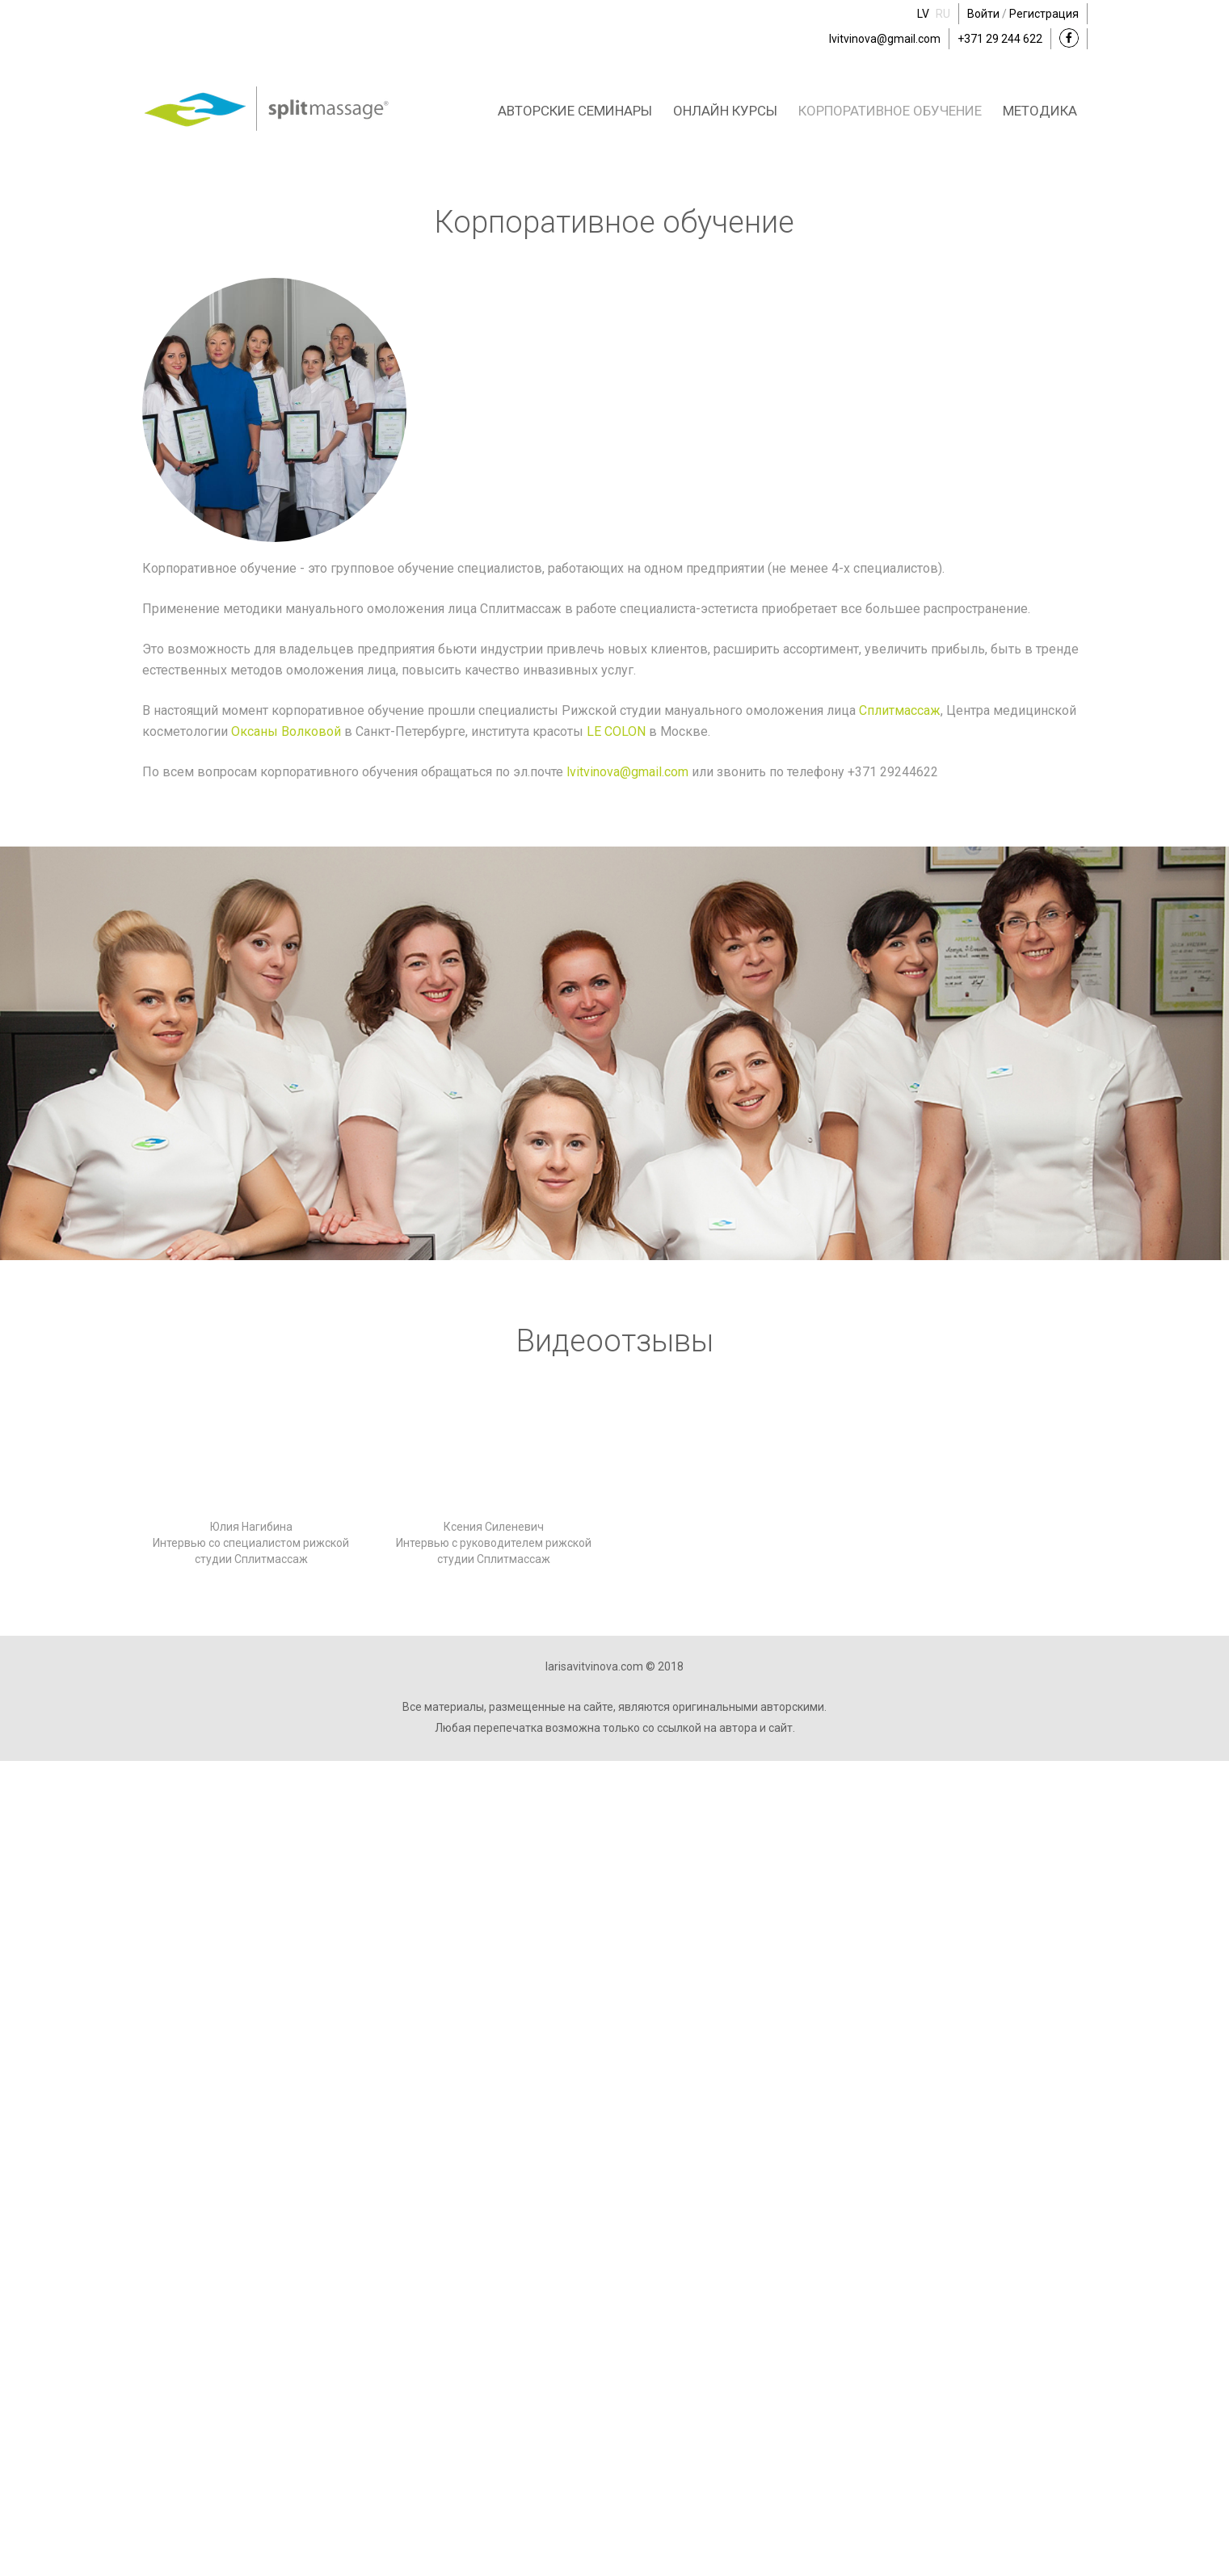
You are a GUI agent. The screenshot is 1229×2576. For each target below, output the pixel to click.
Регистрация (1044, 13)
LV (923, 13)
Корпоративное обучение (890, 111)
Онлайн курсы (725, 111)
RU (943, 13)
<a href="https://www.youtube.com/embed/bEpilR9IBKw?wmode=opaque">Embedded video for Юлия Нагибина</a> (251, 1457)
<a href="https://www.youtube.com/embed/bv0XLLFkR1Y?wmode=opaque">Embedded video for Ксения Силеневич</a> (494, 1457)
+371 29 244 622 (1000, 38)
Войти (983, 13)
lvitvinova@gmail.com (885, 38)
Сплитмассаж (900, 710)
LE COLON (616, 731)
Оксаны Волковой (286, 731)
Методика (1040, 111)
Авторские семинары (575, 111)
